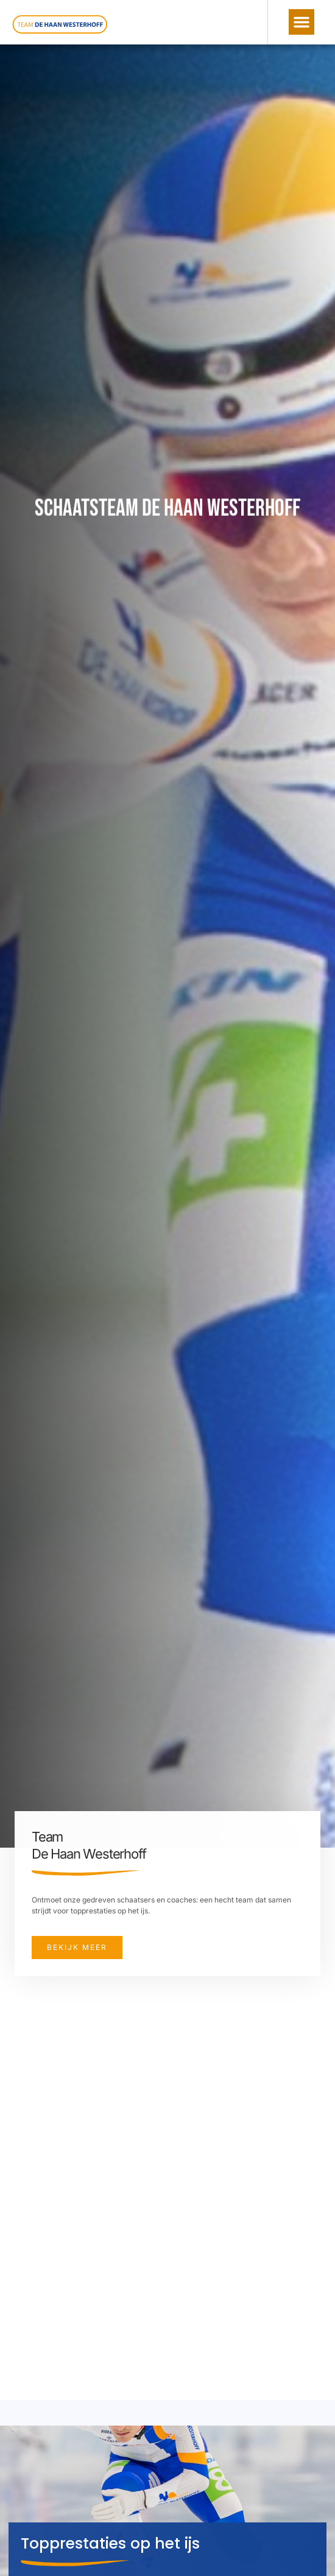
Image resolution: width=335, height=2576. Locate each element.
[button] (301, 22)
